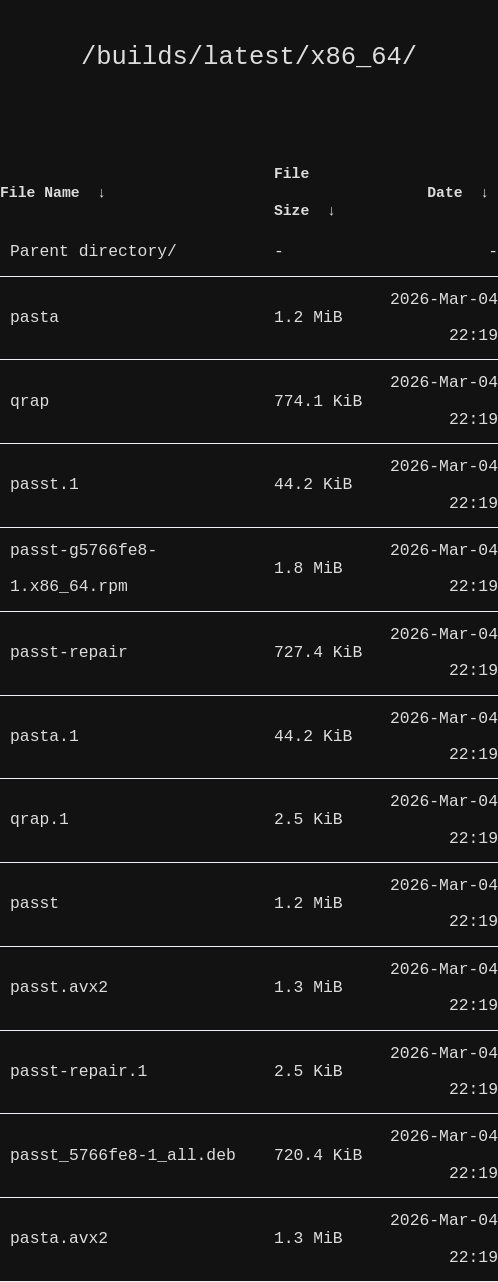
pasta (34, 318)
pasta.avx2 (59, 1239)
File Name (40, 193)
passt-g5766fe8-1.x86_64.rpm (83, 569)
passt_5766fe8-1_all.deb (123, 1156)
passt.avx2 (59, 988)
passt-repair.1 (78, 1072)
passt (34, 904)
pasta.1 (44, 737)
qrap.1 (39, 820)
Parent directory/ (93, 252)
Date (444, 193)
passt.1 (44, 485)
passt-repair (69, 653)
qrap (29, 402)
